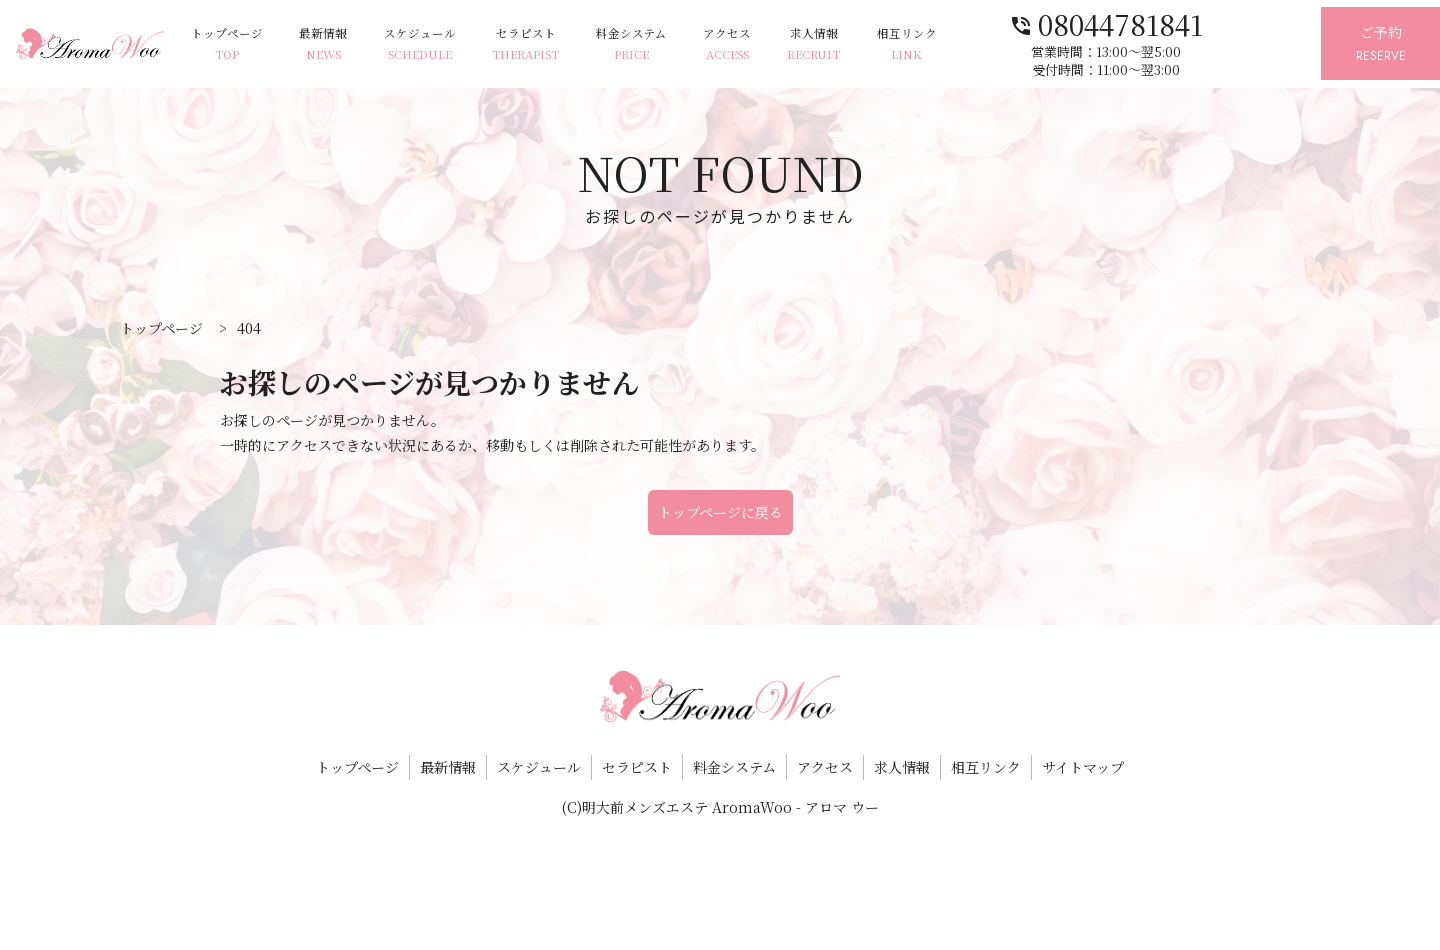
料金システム (674, 44)
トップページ (244, 44)
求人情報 (870, 44)
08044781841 (1169, 22)
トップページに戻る (720, 512)
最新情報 (347, 44)
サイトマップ (1083, 767)
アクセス (777, 44)
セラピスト (562, 44)
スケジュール (450, 44)
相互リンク (970, 44)
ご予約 (1373, 44)
